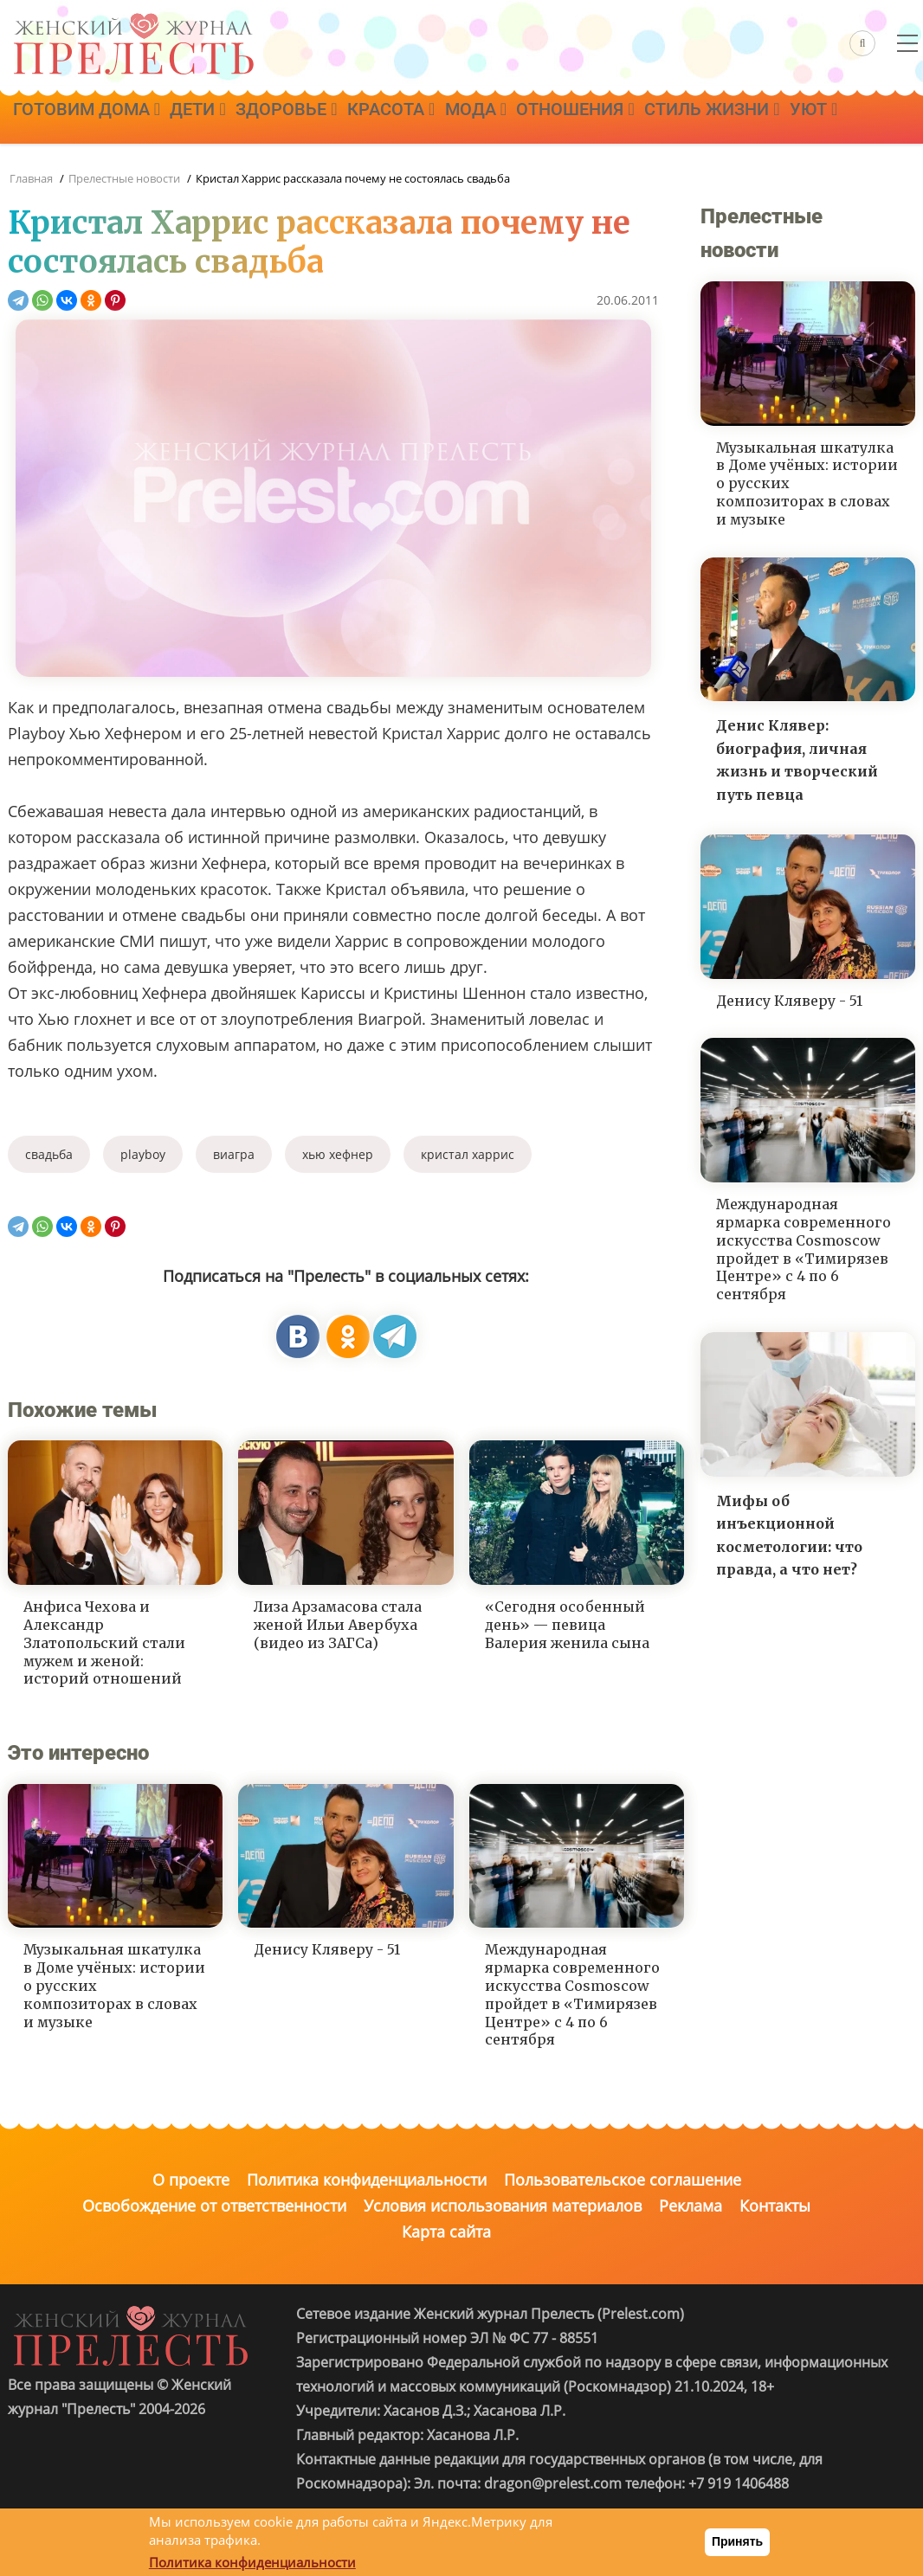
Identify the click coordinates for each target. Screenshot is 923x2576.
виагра (234, 1154)
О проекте (190, 2179)
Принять (737, 2541)
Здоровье (327, 118)
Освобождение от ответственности (214, 2205)
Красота (447, 118)
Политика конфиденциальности (367, 2179)
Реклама (690, 2205)
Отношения (664, 118)
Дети (221, 118)
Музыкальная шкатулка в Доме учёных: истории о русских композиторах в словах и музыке (114, 1985)
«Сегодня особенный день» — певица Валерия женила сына (567, 1625)
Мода (547, 118)
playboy (142, 1154)
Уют (44, 167)
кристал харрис (467, 1154)
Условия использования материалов (503, 2205)
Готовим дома (94, 118)
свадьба (49, 1154)
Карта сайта (446, 2231)
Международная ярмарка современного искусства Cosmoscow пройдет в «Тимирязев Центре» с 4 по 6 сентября (572, 1994)
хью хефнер (337, 1154)
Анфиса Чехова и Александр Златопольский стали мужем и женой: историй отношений (104, 1642)
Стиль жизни (816, 118)
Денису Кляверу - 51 (327, 1949)
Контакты (774, 2205)
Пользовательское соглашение (622, 2179)
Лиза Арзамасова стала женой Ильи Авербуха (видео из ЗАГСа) (338, 1625)
